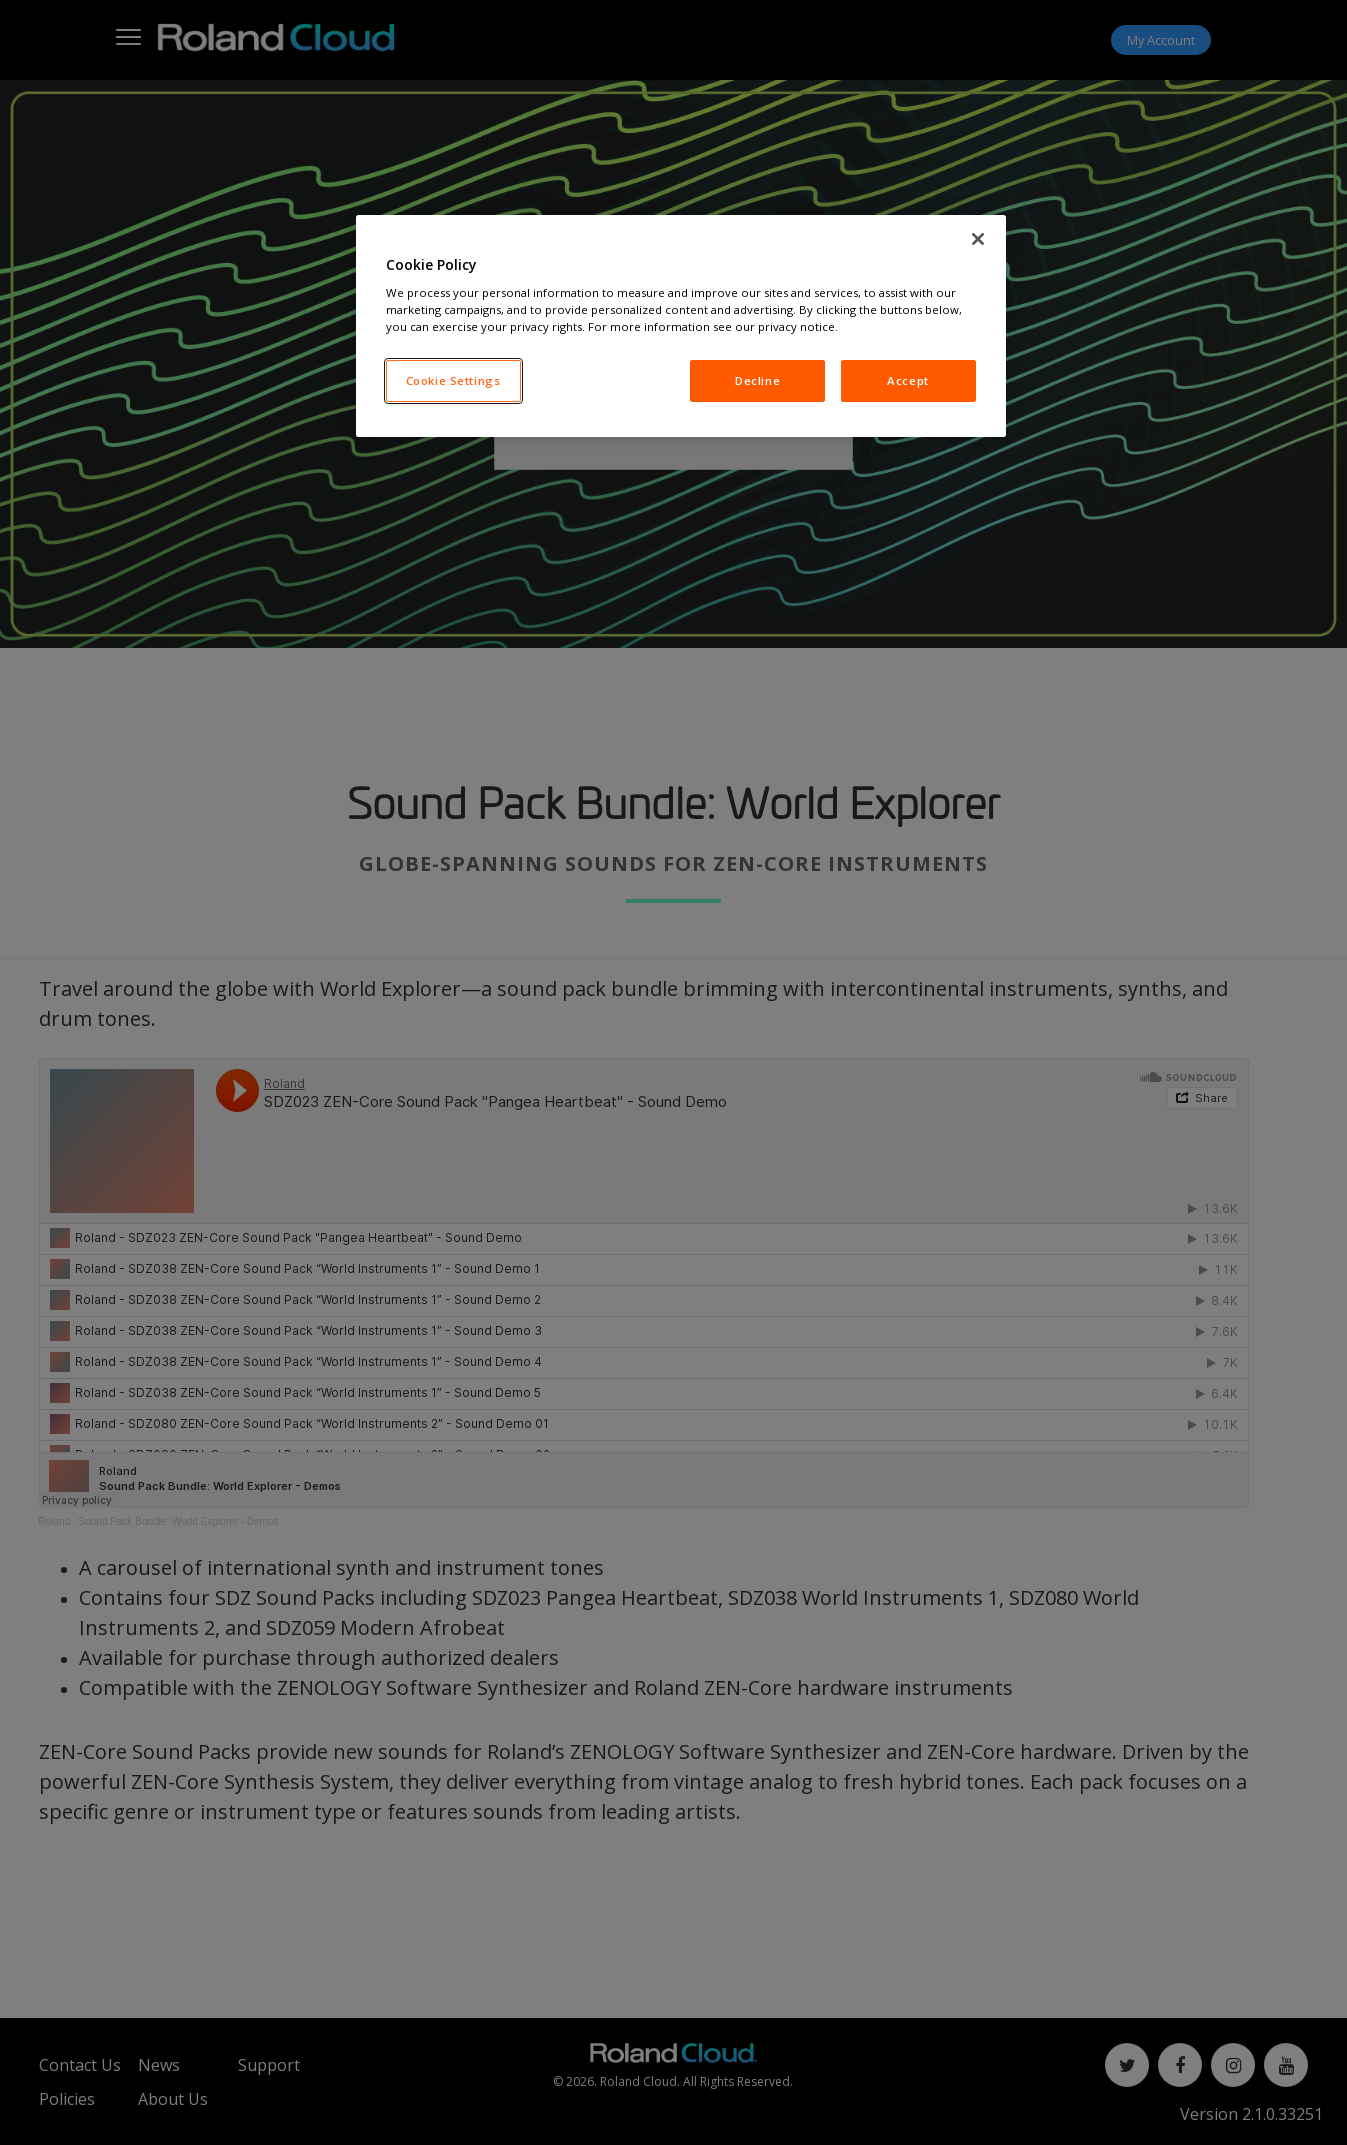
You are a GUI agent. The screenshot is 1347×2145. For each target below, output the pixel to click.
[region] (681, 326)
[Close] (978, 239)
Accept (907, 380)
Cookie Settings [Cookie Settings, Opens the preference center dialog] (453, 380)
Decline (757, 380)
